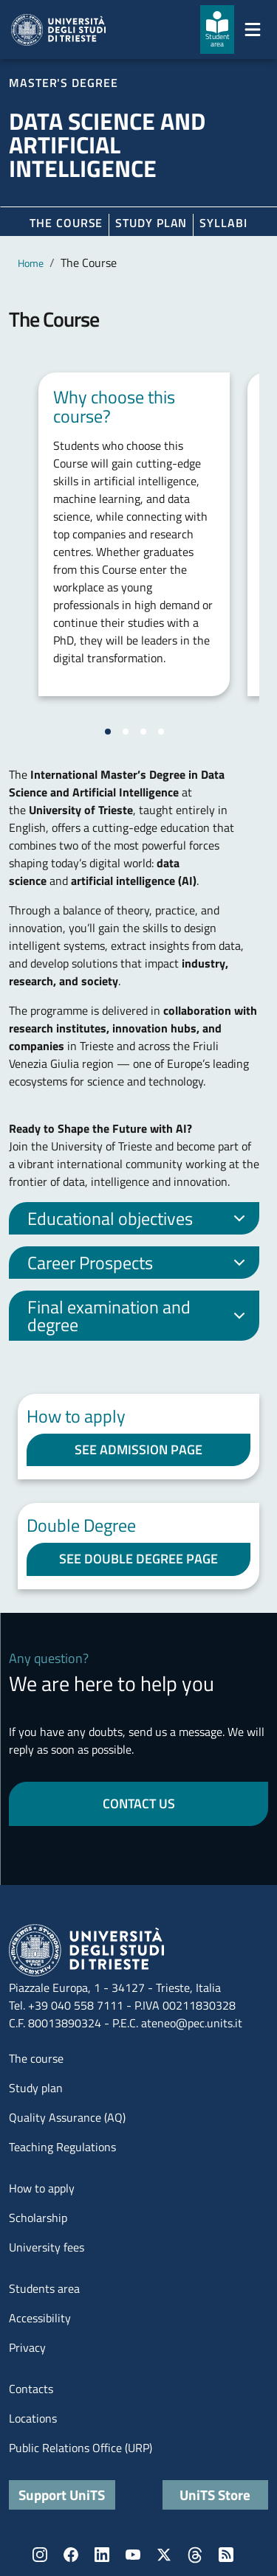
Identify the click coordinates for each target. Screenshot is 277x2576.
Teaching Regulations (62, 2147)
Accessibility (40, 2318)
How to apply (42, 2188)
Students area (44, 2288)
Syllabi (223, 223)
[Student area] (217, 29)
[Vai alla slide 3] (143, 732)
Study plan (151, 223)
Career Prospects (138, 1264)
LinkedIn (102, 2554)
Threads (195, 2554)
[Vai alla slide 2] (126, 732)
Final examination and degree (138, 1316)
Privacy (27, 2347)
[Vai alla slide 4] (161, 732)
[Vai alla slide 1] (108, 732)
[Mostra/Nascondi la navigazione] (252, 29)
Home (31, 263)
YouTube (133, 2554)
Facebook (71, 2554)
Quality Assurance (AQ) (67, 2117)
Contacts (31, 2389)
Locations (33, 2418)
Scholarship (38, 2217)
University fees (46, 2247)
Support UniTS (61, 2494)
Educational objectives (138, 1220)
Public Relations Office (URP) (80, 2448)
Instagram (39, 2554)
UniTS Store (214, 2494)
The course (66, 223)
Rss (226, 2554)
